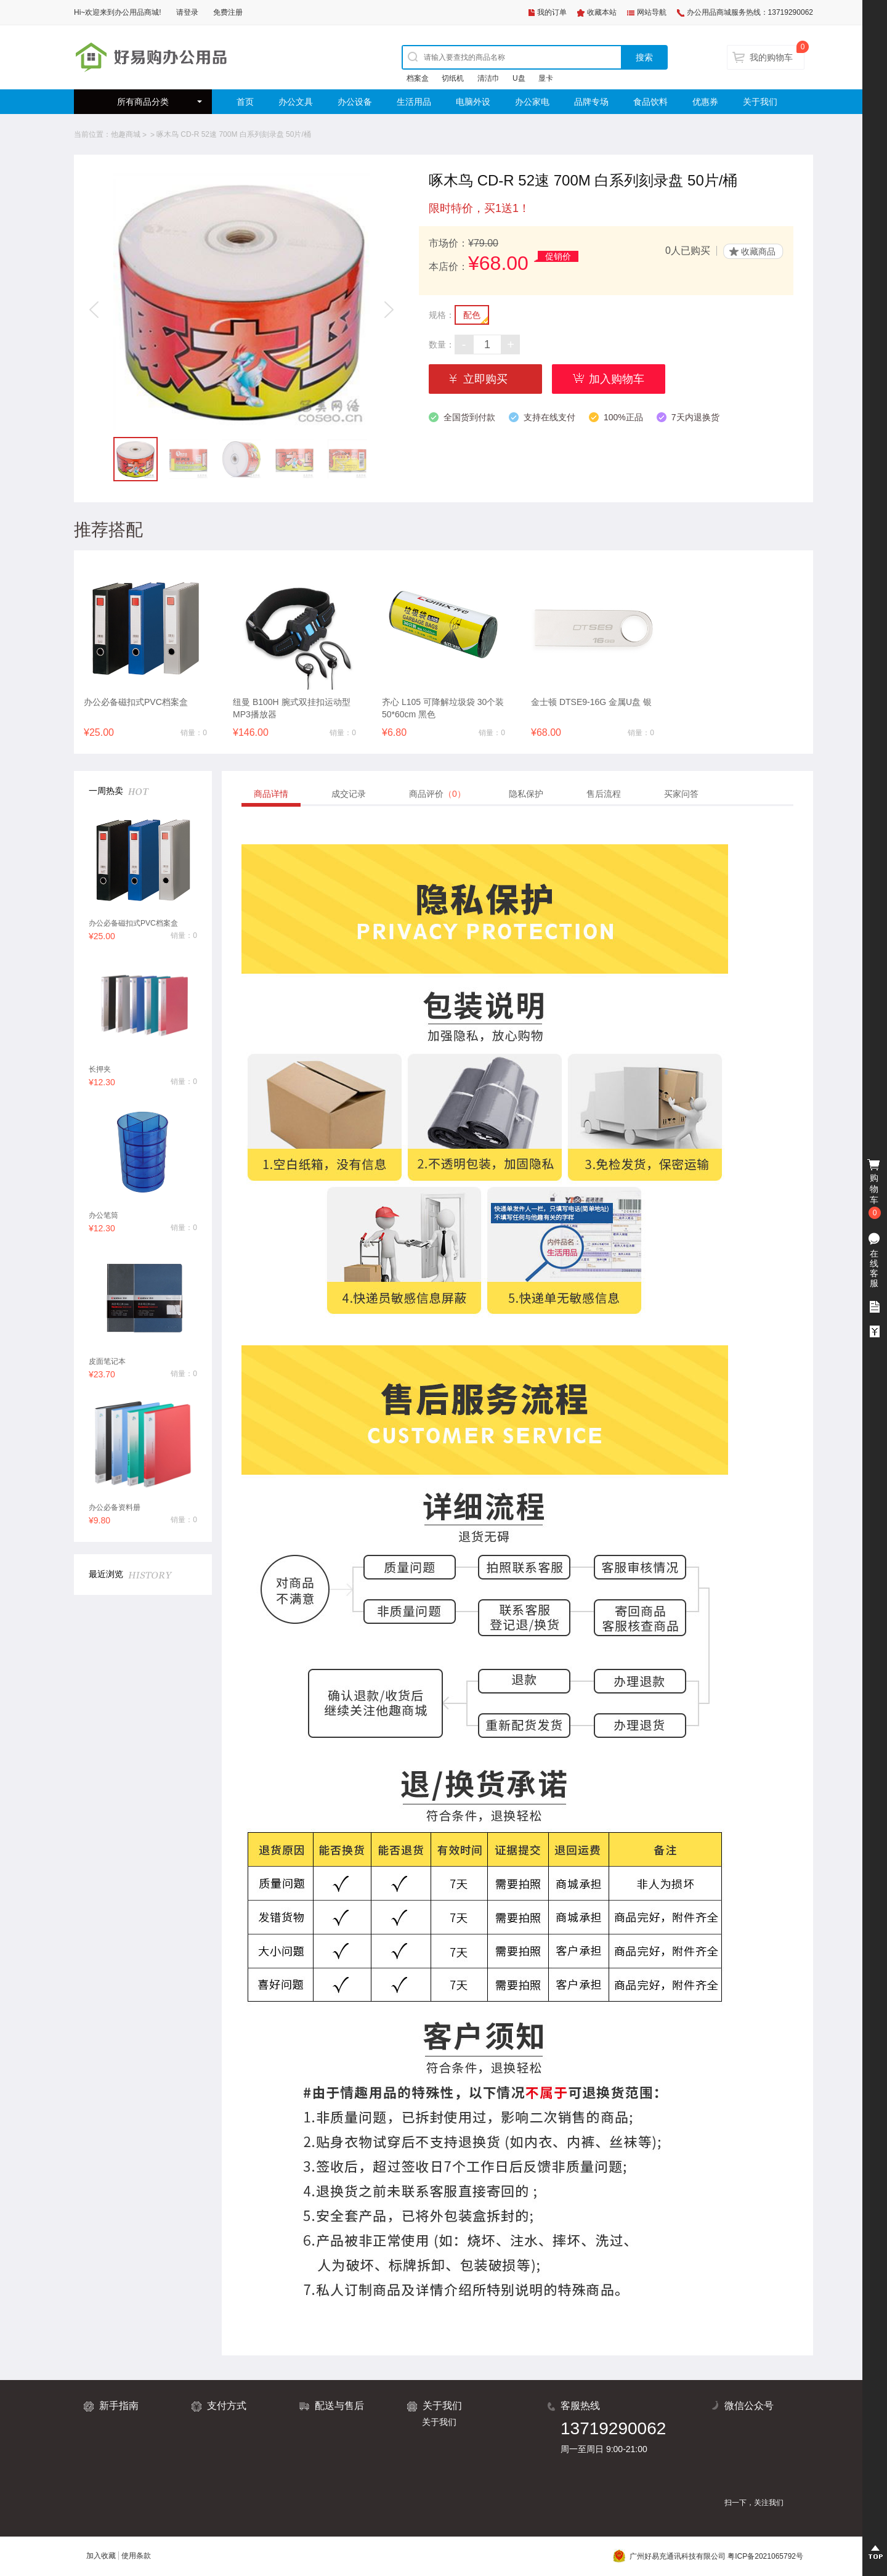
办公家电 (532, 102)
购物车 (874, 1189)
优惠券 (705, 102)
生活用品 (414, 102)
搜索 (644, 57)
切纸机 (453, 78)
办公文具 (295, 102)
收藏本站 (602, 12)
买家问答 (681, 794)
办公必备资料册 (114, 1507)
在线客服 (874, 1268)
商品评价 (437, 794)
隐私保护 (526, 794)
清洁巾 (488, 78)
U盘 (518, 78)
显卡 (545, 78)
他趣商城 (125, 134)
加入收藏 (101, 2555)
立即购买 (485, 379)
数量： (442, 344)
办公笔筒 (103, 1215)
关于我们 (760, 102)
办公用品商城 (137, 12)
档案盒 (418, 78)
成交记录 (348, 794)
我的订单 (552, 12)
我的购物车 (771, 57)
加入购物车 (616, 379)
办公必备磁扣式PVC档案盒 (136, 702)
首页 (245, 102)
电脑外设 (473, 102)
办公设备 (355, 102)
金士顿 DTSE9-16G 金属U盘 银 (591, 702)
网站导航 (651, 12)
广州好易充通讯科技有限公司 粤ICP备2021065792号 (708, 2556)
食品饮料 (650, 102)
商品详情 (271, 794)
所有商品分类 (143, 102)
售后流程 (603, 794)
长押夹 (100, 1069)
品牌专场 (591, 102)
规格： (442, 315)
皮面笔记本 (107, 1361)
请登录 (187, 12)
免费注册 (228, 12)
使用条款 (136, 2555)
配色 (471, 315)
